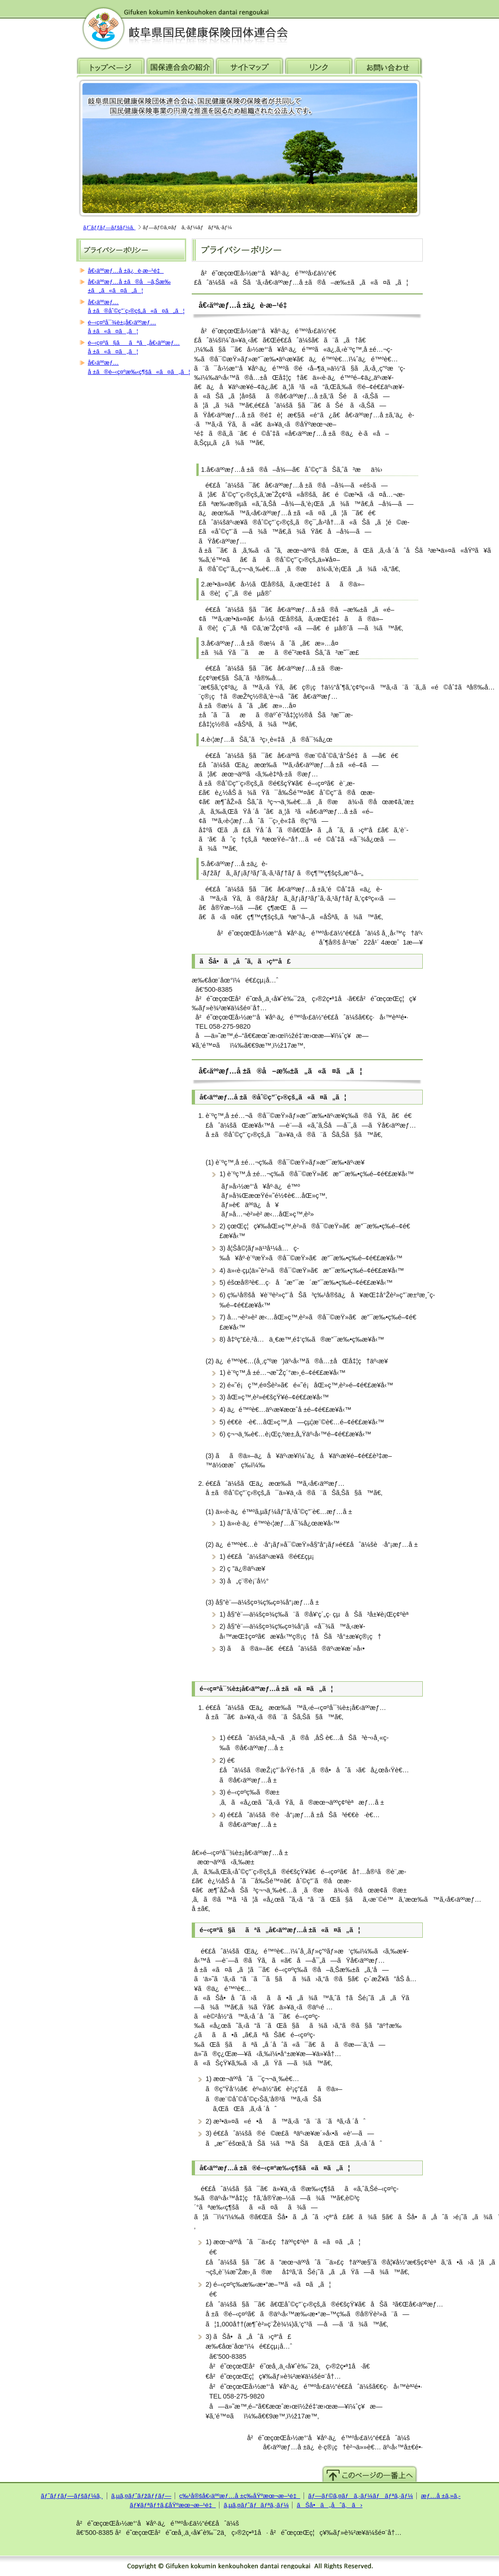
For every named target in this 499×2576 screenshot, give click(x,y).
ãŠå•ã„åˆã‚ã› (329, 2505)
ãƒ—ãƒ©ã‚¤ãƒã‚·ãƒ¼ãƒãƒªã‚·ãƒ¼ (360, 2495)
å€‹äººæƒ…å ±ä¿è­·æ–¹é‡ (126, 270)
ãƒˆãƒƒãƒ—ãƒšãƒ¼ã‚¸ (109, 227)
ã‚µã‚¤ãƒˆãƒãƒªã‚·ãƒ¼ (256, 2505)
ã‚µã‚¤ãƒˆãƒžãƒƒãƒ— (141, 2495)
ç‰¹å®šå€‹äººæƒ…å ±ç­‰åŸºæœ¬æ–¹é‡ (239, 2495)
